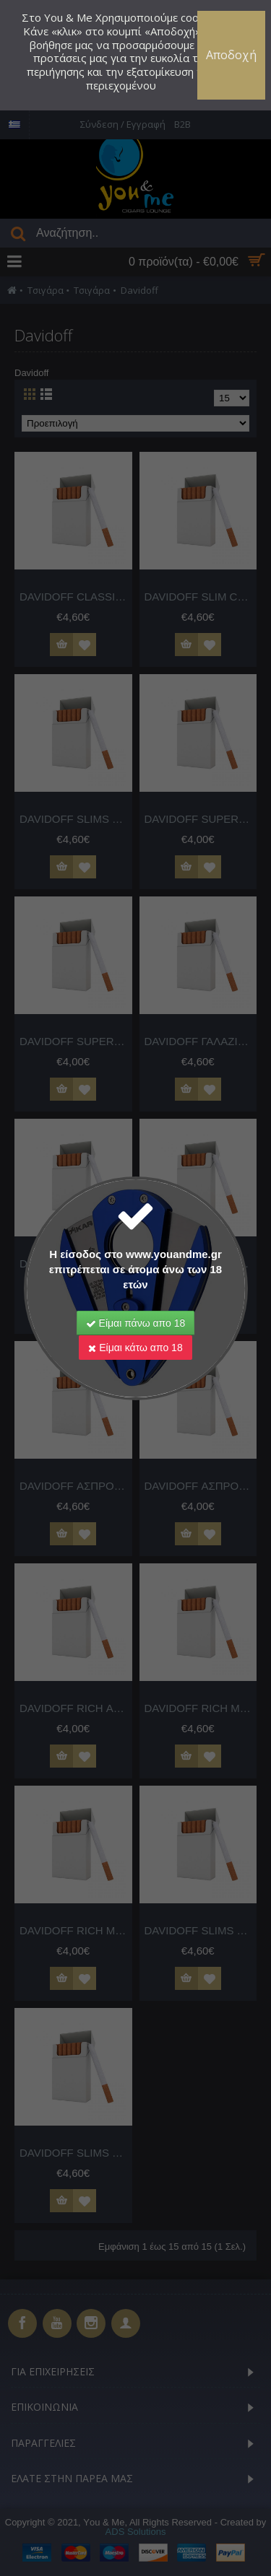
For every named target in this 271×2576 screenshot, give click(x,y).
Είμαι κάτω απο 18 (135, 1347)
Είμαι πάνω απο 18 (136, 1323)
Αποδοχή (231, 55)
